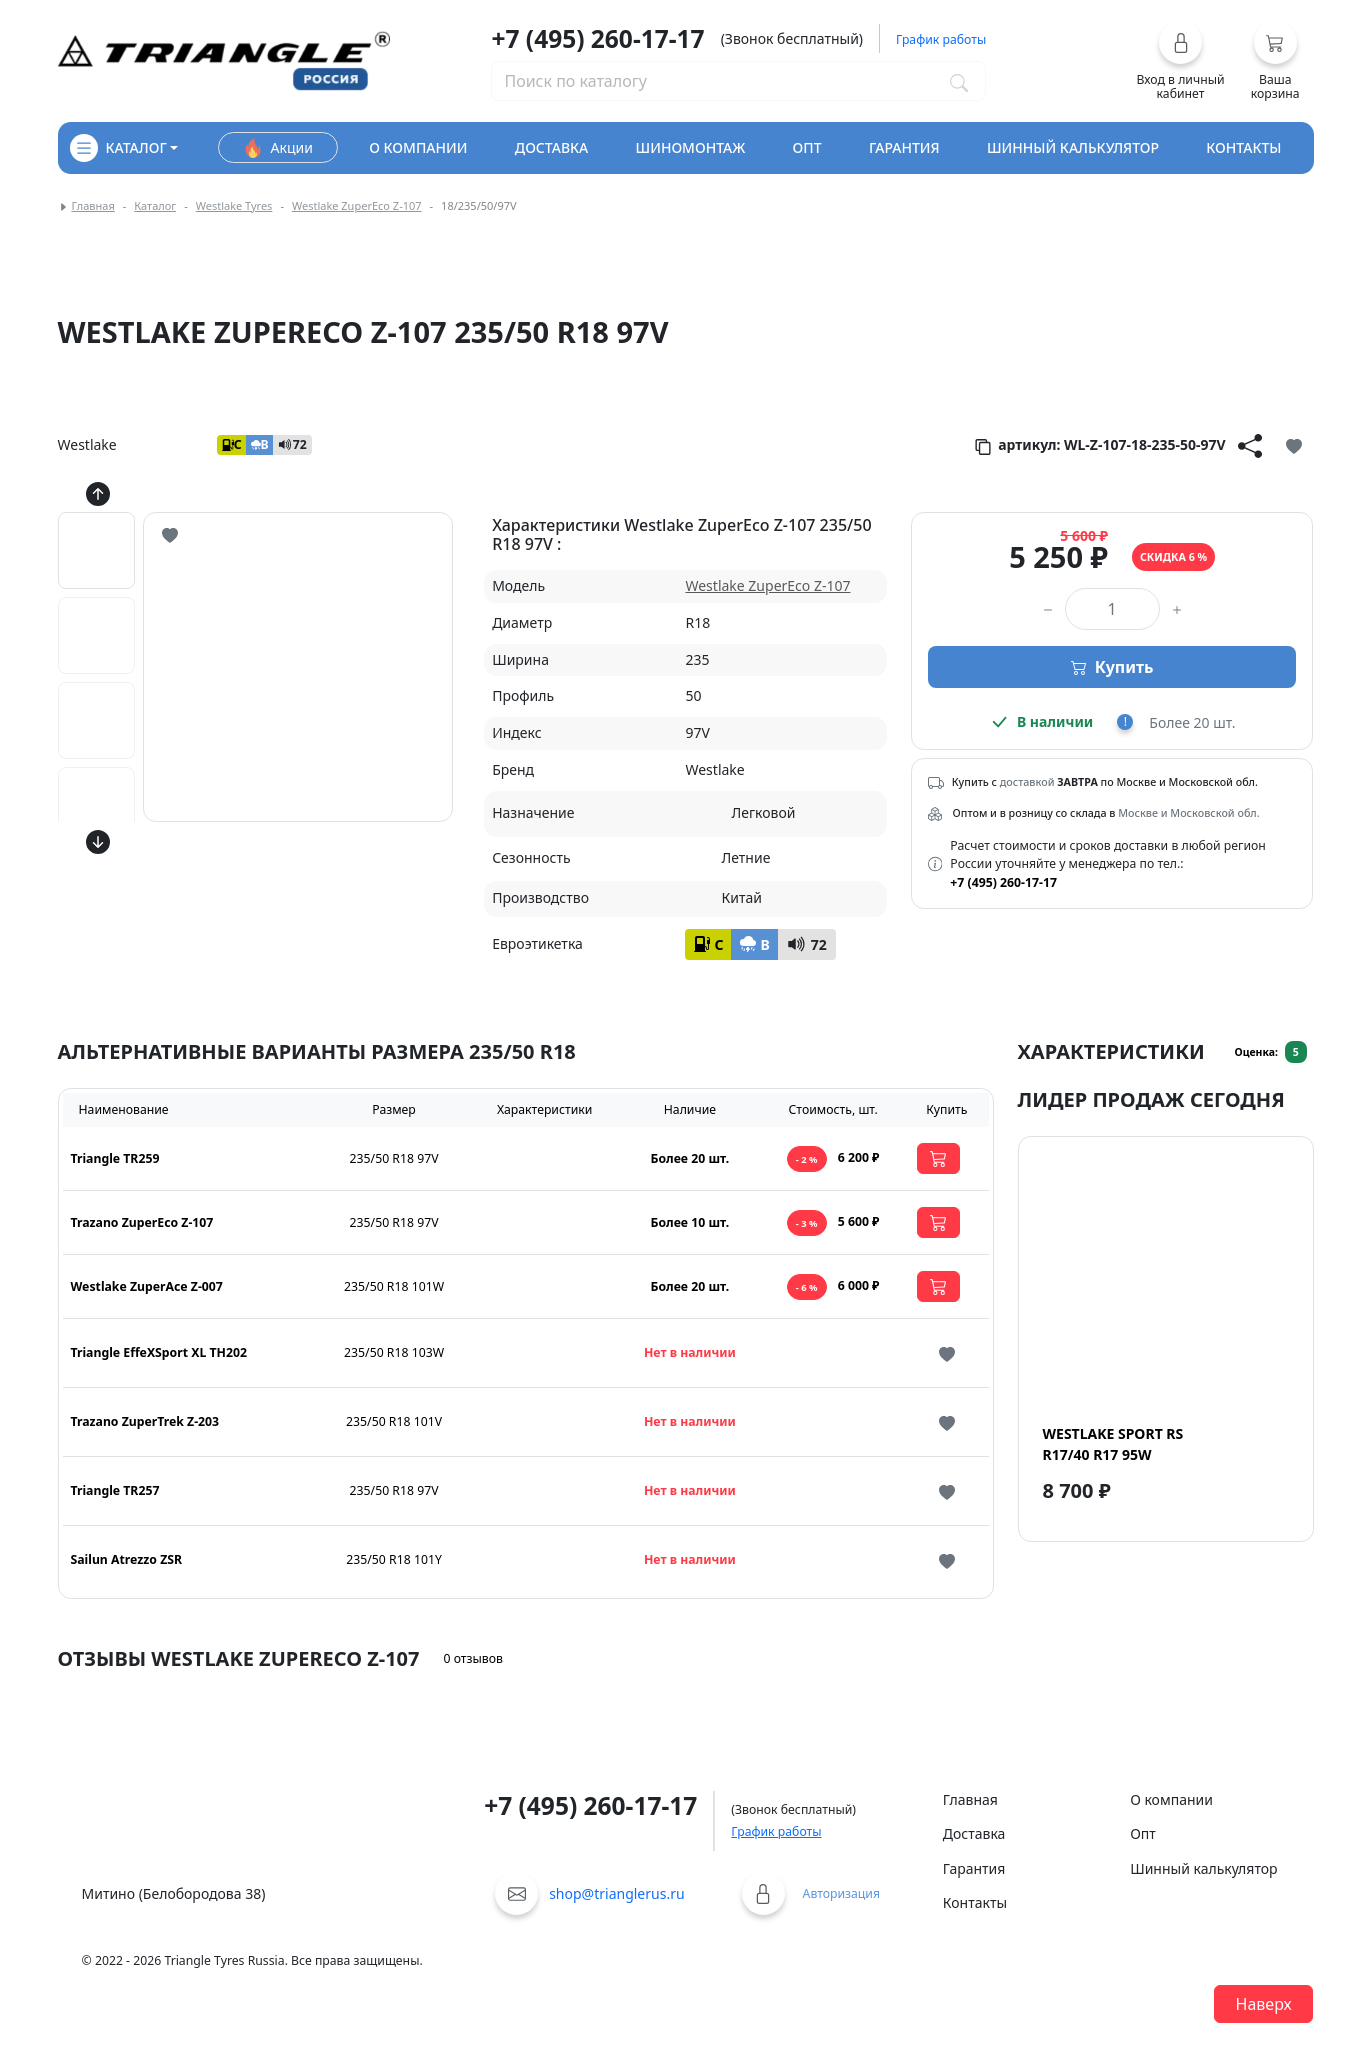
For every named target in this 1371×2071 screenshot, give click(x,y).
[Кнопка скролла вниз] (98, 842)
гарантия (904, 147)
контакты (1243, 147)
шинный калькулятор (1073, 147)
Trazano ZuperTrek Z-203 (145, 1421)
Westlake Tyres (234, 205)
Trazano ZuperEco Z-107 (142, 1222)
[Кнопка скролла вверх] (98, 494)
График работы (776, 1831)
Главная (93, 205)
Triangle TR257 (115, 1490)
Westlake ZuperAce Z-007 (147, 1286)
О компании (1171, 1799)
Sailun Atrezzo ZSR (127, 1559)
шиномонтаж (691, 147)
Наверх (1264, 2004)
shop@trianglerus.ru (616, 1893)
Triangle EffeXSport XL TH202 (159, 1352)
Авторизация (841, 1893)
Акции (278, 148)
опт (807, 147)
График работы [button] (941, 39)
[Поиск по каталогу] (959, 81)
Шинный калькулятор (1203, 1868)
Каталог (155, 205)
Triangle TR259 (115, 1158)
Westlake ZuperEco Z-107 (357, 205)
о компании (418, 147)
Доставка (974, 1833)
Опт (1143, 1833)
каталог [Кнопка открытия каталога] (118, 148)
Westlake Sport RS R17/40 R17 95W (1113, 1444)
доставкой (1027, 782)
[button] (1180, 61)
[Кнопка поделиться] (1250, 445)
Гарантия (974, 1868)
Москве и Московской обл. (1188, 813)
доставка (552, 147)
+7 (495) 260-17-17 (597, 38)
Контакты (975, 1902)
